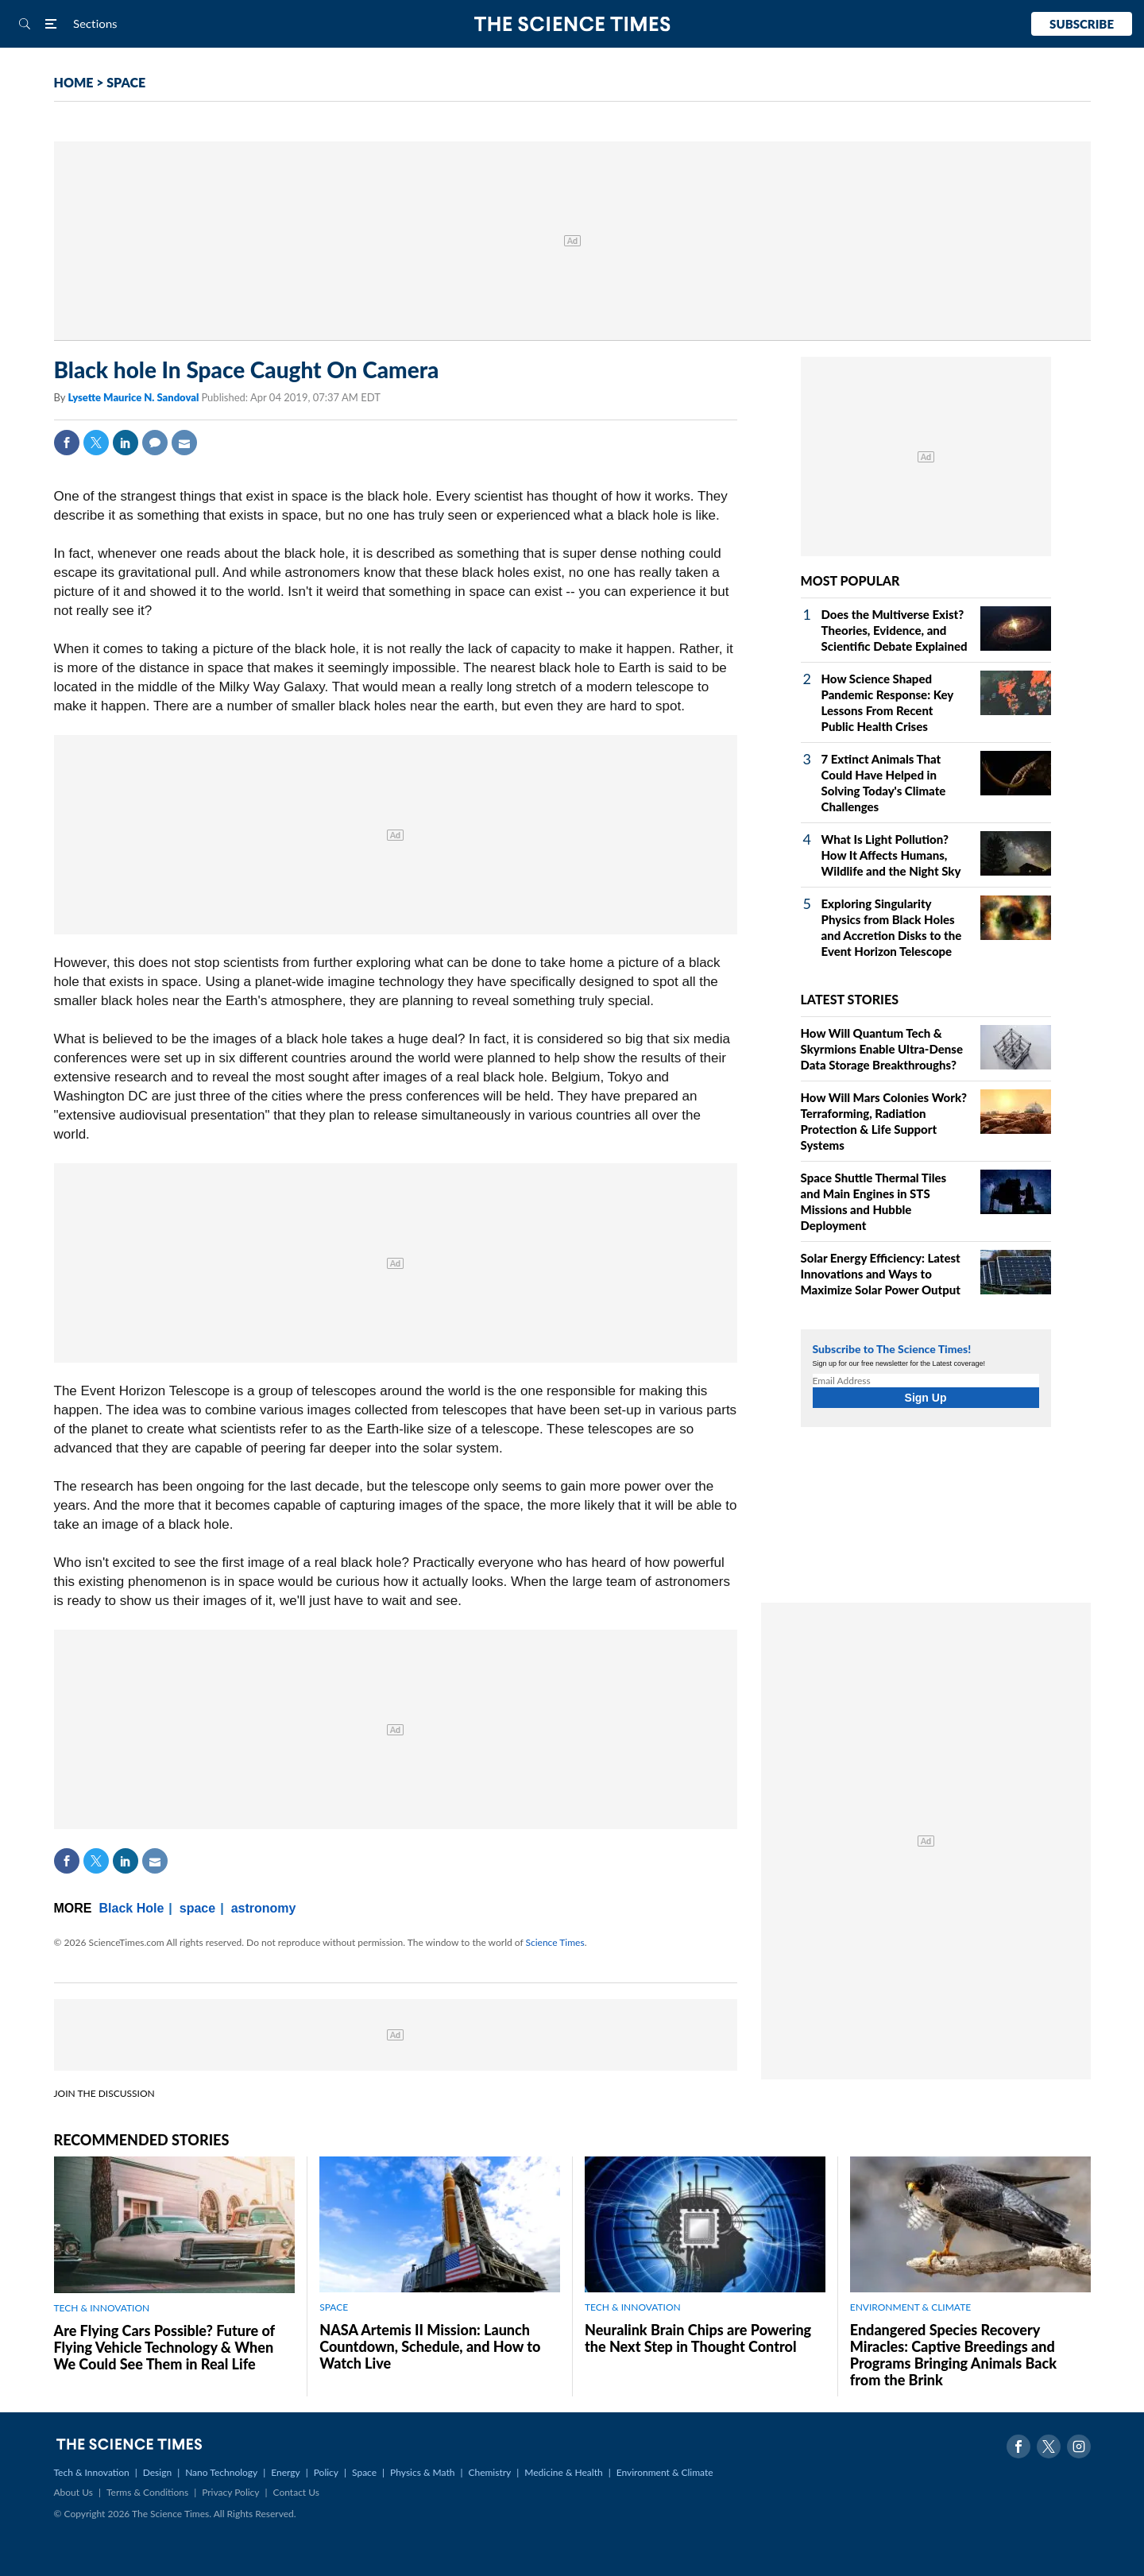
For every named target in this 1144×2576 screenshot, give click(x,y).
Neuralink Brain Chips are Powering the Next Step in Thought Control (698, 2338)
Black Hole (131, 1908)
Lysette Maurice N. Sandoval (134, 397)
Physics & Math (422, 2472)
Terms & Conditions (147, 2492)
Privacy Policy (230, 2492)
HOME (74, 82)
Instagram (1079, 2446)
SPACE (125, 82)
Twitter (96, 442)
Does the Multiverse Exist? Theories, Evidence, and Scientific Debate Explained (894, 630)
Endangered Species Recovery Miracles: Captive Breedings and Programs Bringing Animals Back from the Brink (953, 2354)
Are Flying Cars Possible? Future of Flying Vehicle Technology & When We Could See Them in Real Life (164, 2347)
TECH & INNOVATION (102, 2308)
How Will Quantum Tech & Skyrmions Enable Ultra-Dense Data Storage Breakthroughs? (882, 1049)
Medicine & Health (563, 2472)
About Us (73, 2492)
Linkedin (125, 442)
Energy (285, 2472)
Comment (155, 442)
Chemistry (489, 2472)
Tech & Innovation (91, 2472)
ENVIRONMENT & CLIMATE (910, 2307)
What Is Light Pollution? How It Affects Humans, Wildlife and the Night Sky (891, 855)
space (197, 1908)
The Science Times (572, 24)
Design (157, 2472)
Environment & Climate (664, 2472)
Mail (184, 442)
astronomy (263, 1908)
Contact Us (296, 2492)
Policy (326, 2472)
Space (364, 2472)
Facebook (66, 442)
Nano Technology (221, 2472)
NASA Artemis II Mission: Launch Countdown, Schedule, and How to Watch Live (429, 2346)
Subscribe (1081, 24)
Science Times (555, 1942)
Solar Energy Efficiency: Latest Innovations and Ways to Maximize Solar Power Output (880, 1274)
